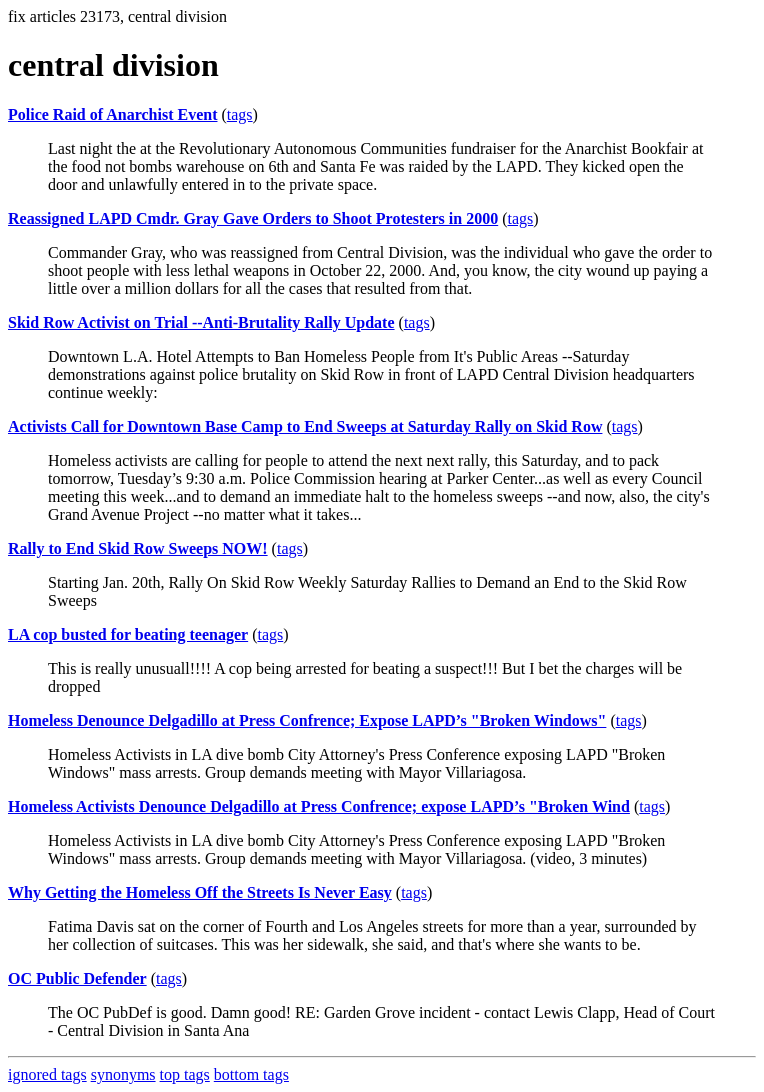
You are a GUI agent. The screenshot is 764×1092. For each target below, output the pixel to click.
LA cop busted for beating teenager (128, 634)
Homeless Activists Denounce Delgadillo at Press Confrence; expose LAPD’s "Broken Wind (319, 806)
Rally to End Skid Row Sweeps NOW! (138, 548)
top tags (185, 1074)
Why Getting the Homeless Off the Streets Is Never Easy (200, 892)
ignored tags (47, 1074)
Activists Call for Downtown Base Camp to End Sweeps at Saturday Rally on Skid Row (305, 426)
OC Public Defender (77, 978)
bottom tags (251, 1074)
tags (240, 114)
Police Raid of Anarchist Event (112, 114)
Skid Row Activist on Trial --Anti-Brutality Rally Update (201, 322)
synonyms (123, 1074)
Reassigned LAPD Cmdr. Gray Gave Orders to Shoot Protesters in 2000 (253, 218)
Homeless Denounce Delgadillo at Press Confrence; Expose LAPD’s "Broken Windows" (307, 720)
